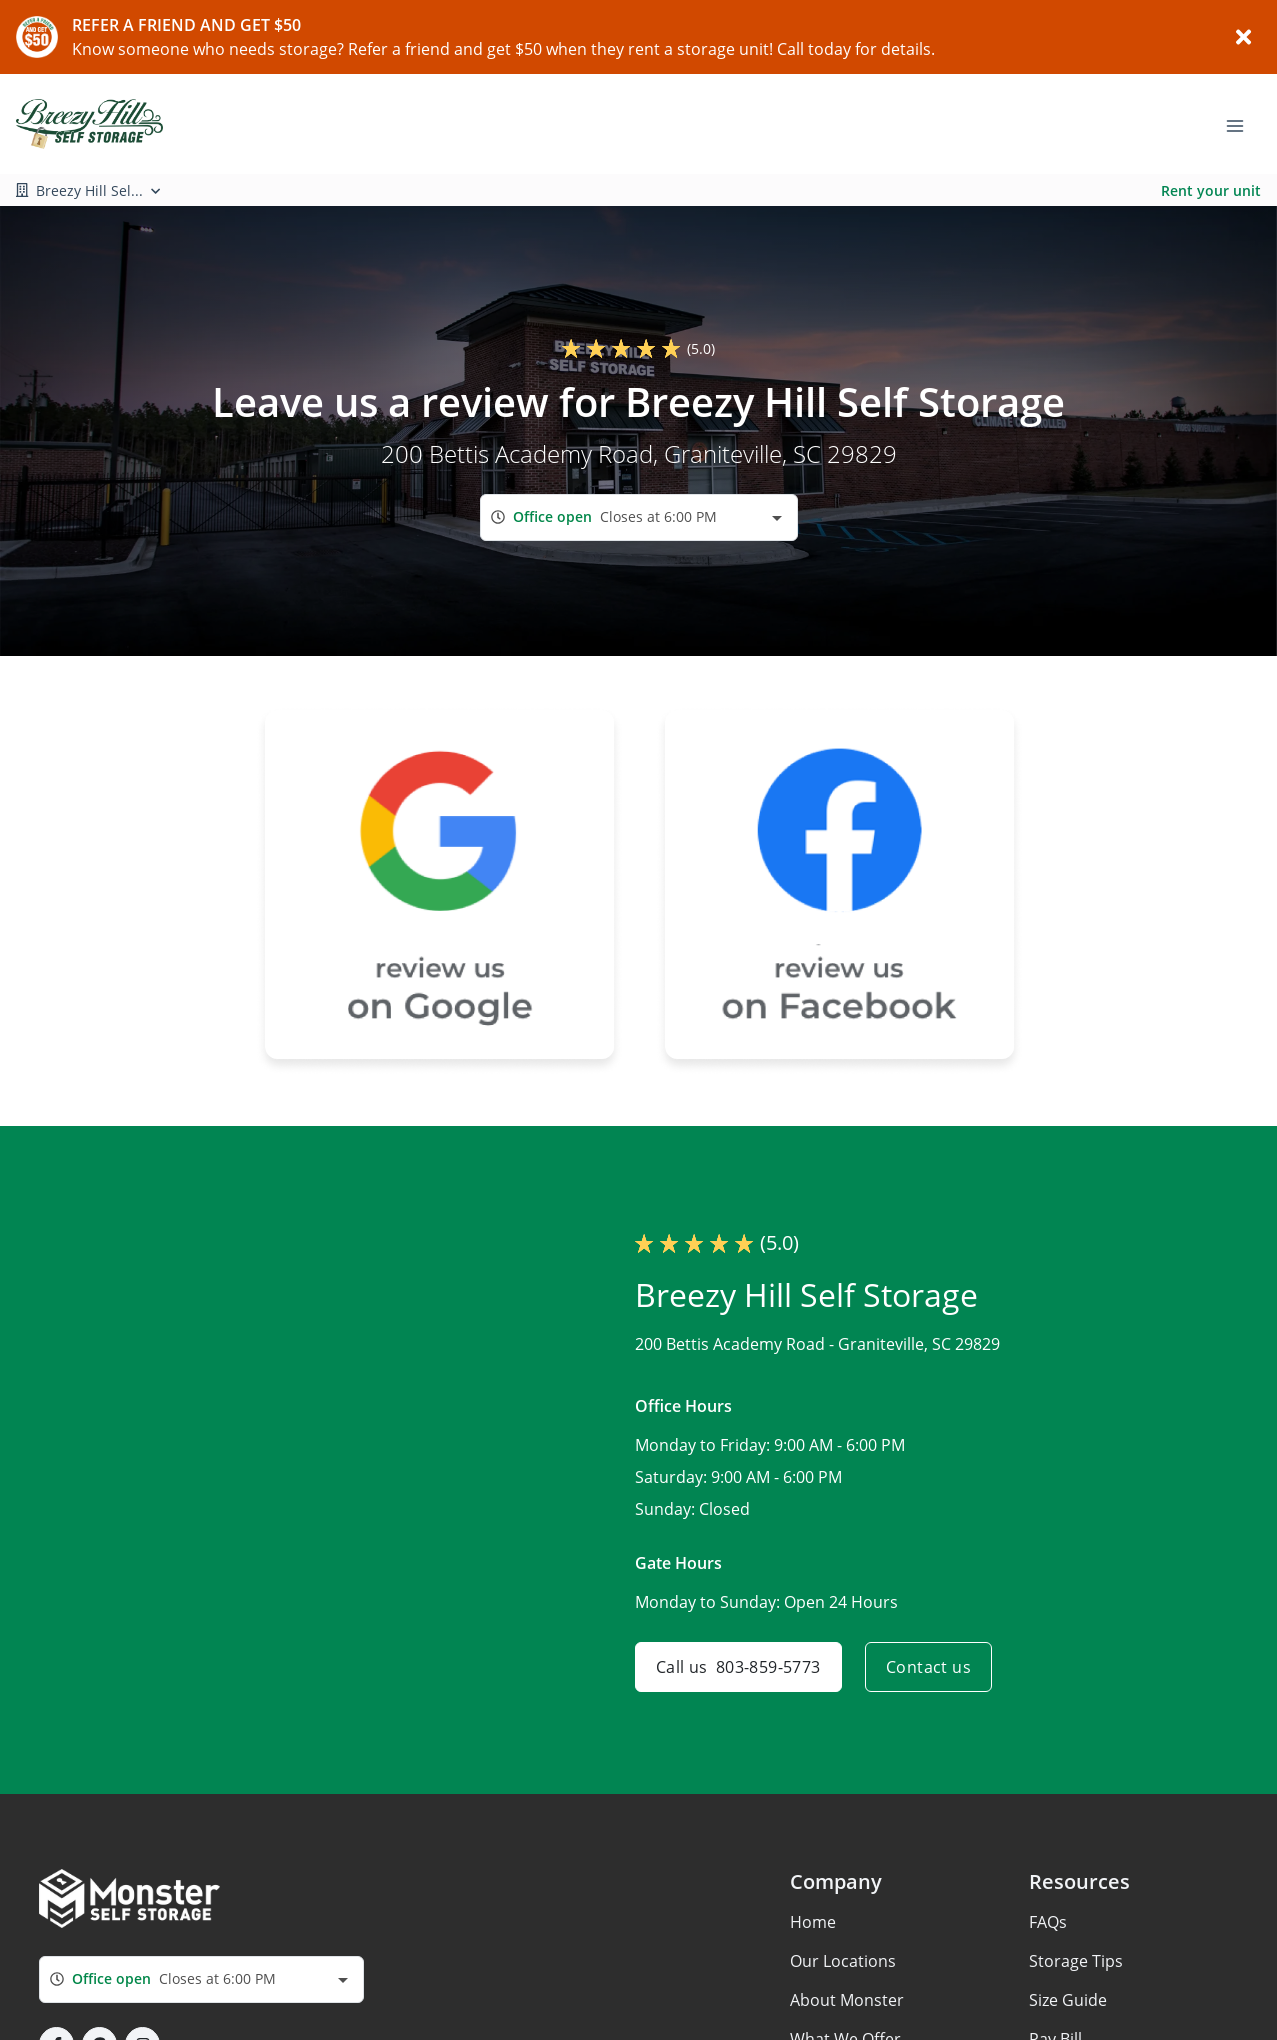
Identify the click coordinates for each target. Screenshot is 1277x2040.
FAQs (1048, 1922)
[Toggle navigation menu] (1243, 124)
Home (813, 1922)
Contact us (928, 1667)
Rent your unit (1211, 190)
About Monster (847, 2000)
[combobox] (639, 517)
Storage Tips (1076, 1961)
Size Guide (1068, 2000)
